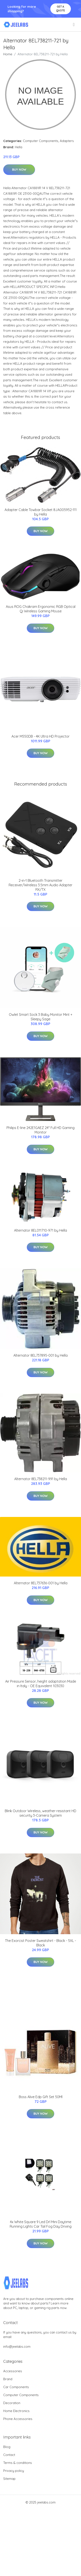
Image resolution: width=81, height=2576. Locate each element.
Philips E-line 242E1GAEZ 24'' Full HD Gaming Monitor (40, 1130)
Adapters (67, 141)
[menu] (74, 25)
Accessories (12, 2371)
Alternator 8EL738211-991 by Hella (40, 1479)
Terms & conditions (17, 2463)
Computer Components (40, 141)
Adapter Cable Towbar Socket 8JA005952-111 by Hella (41, 512)
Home (7, 54)
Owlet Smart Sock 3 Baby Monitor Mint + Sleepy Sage (40, 1016)
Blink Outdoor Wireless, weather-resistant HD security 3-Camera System (40, 1813)
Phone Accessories (17, 2419)
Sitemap (9, 2479)
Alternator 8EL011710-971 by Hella (40, 1230)
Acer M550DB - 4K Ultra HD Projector (40, 736)
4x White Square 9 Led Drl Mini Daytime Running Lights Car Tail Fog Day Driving (40, 2224)
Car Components (16, 2387)
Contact (9, 2455)
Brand (7, 2379)
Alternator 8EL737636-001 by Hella (40, 1583)
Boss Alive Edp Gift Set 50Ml (40, 2097)
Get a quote (60, 8)
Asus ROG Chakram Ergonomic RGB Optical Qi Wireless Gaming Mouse (40, 608)
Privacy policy (13, 2471)
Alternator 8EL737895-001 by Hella (40, 1355)
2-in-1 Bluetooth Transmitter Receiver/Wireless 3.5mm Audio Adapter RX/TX (40, 885)
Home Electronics (16, 2411)
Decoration (11, 2403)
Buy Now (19, 169)
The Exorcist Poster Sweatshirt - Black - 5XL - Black (40, 1942)
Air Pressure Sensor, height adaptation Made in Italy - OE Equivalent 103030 (40, 1683)
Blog (6, 2447)
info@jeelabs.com (16, 2346)
